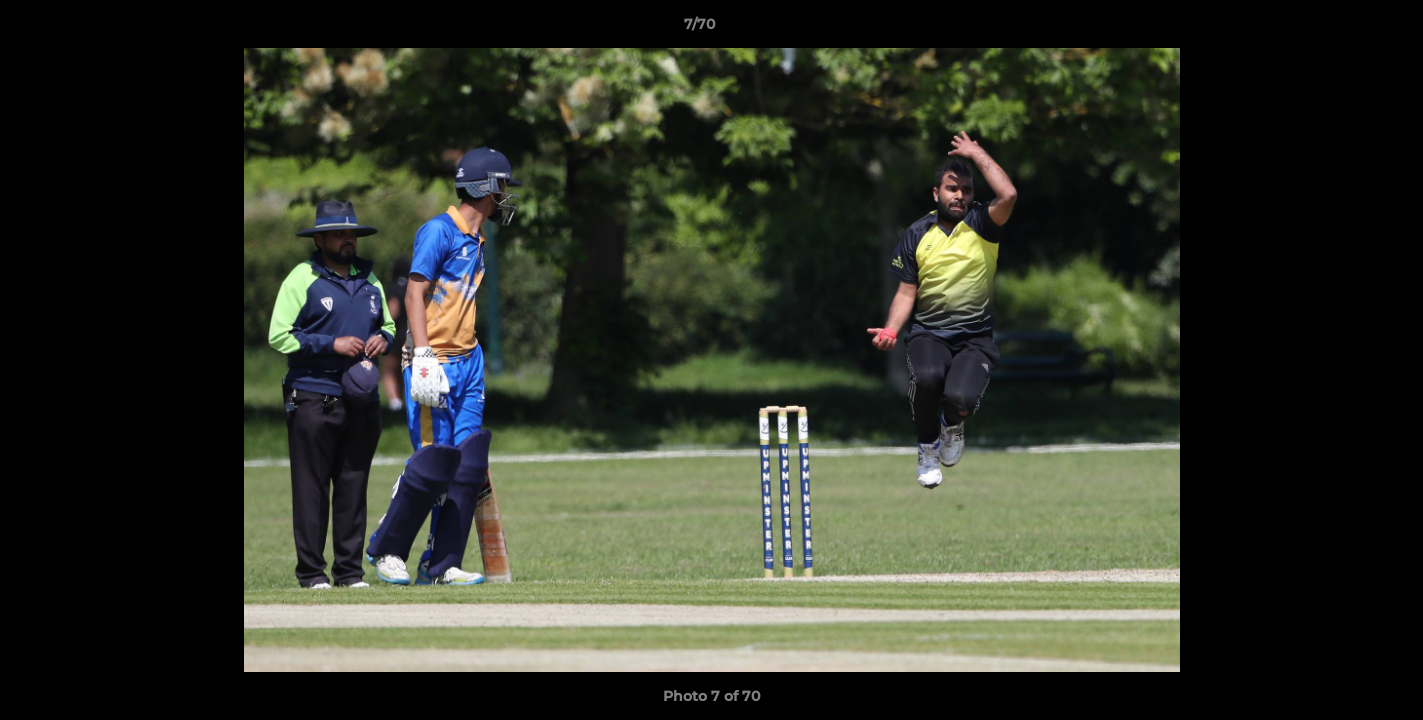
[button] (1339, 29)
